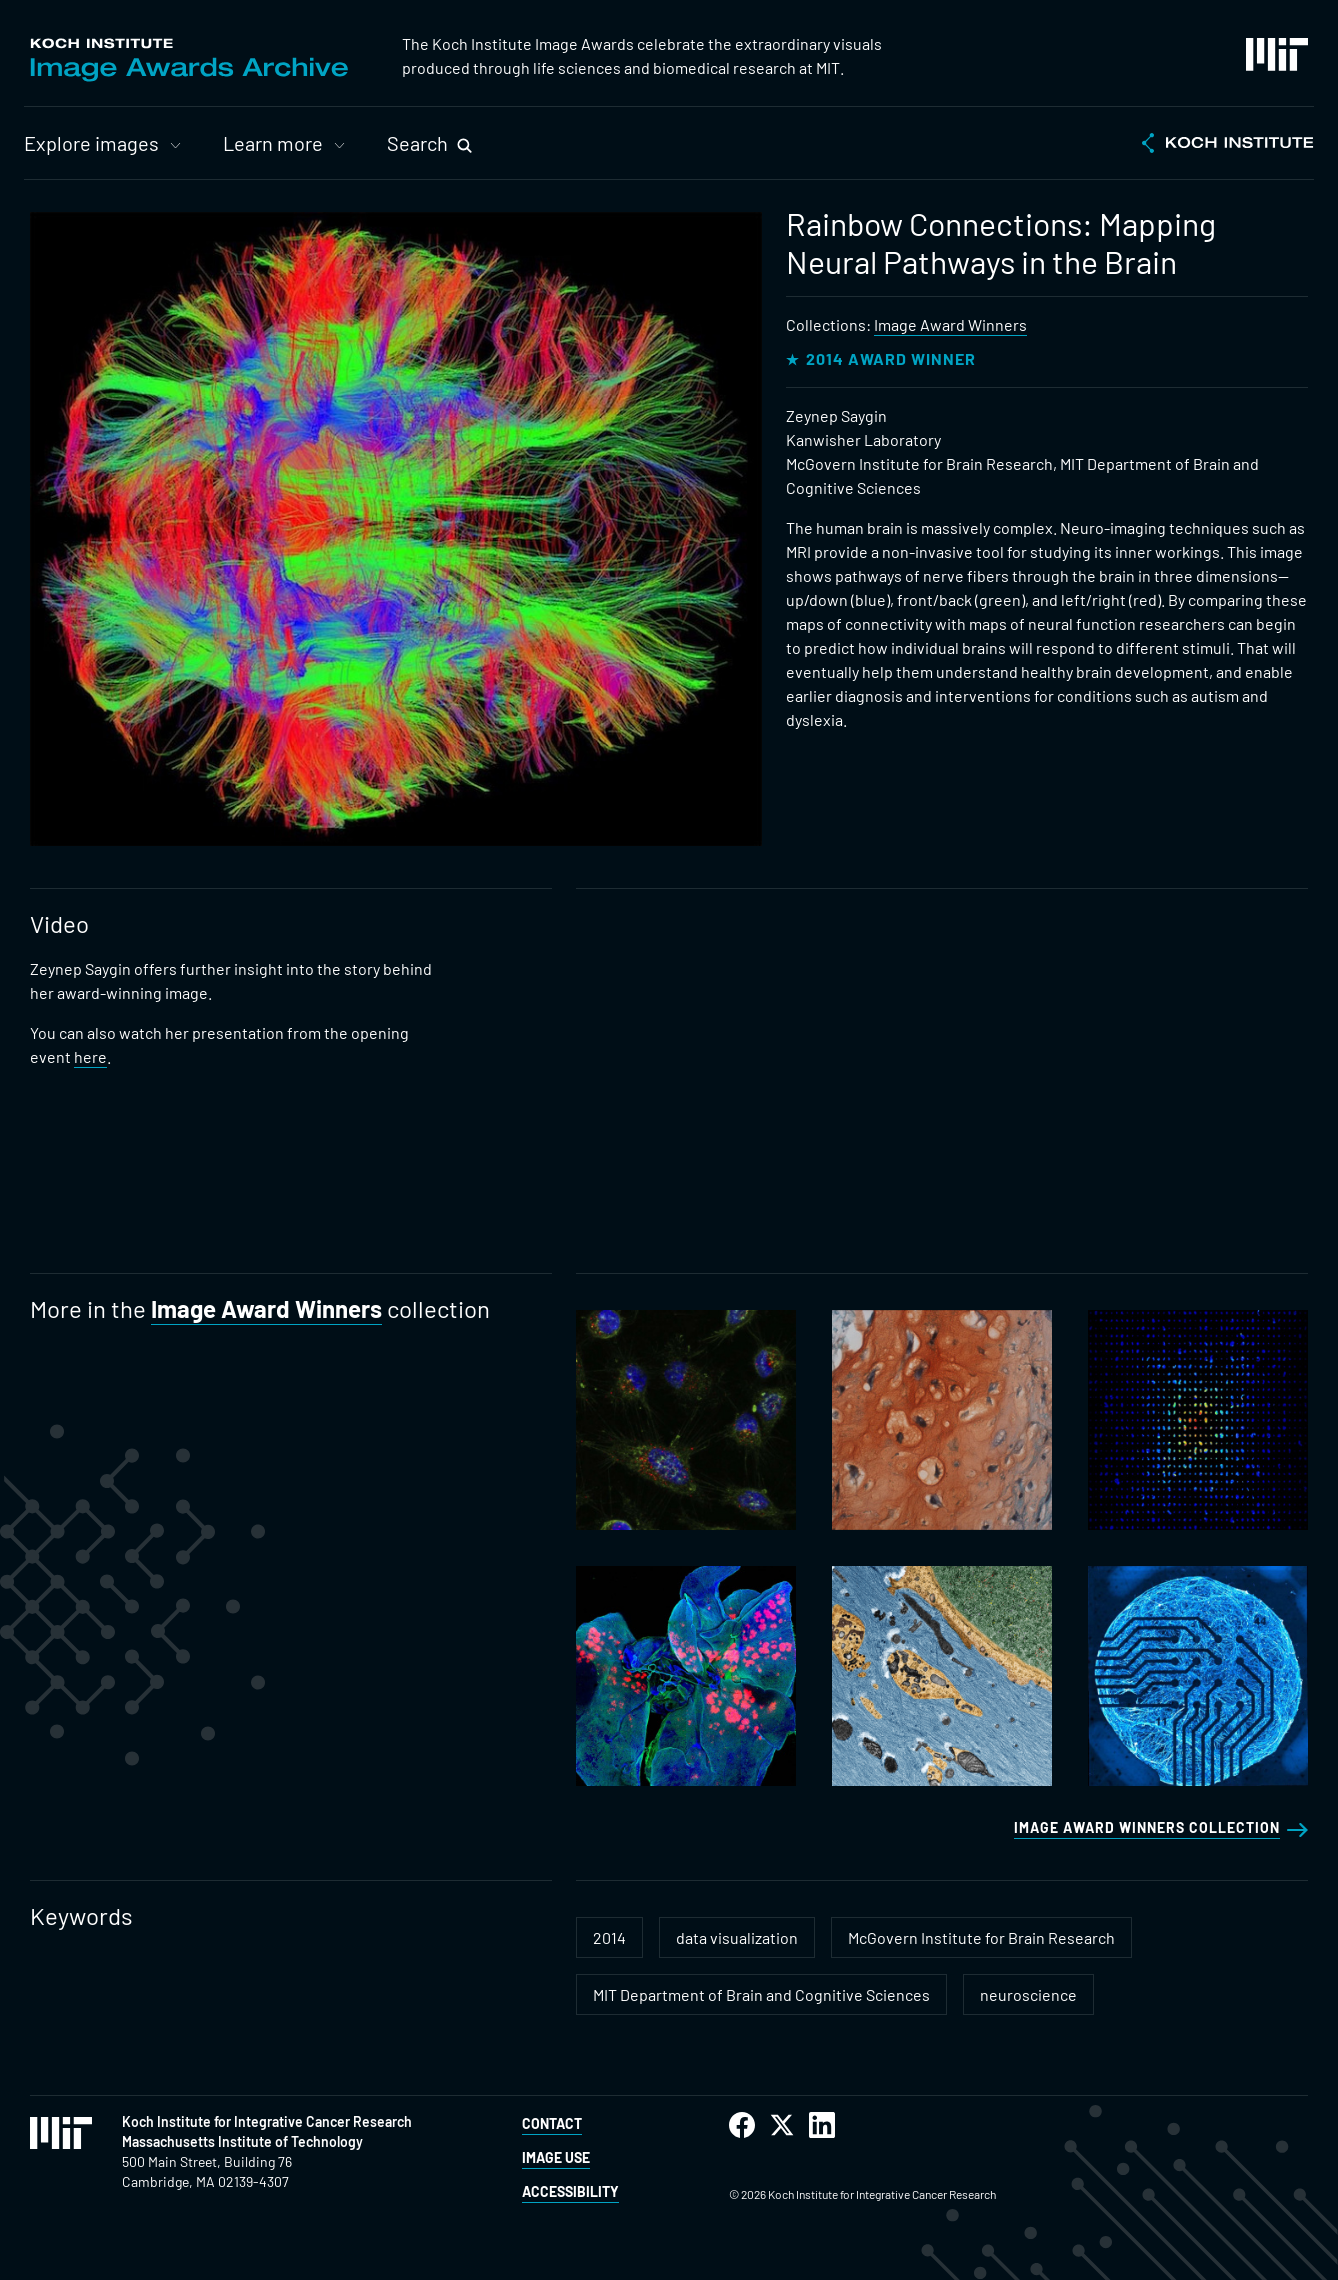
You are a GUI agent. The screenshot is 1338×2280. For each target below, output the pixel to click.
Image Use (556, 2157)
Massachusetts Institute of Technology (242, 2141)
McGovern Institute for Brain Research (981, 1937)
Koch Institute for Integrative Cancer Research (267, 2121)
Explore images (91, 143)
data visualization (737, 1937)
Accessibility (570, 2191)
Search (417, 143)
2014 (609, 1937)
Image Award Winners (950, 324)
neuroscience (1028, 1994)
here (90, 1056)
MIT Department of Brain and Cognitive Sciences (761, 1994)
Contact (552, 2123)
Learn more (273, 143)
